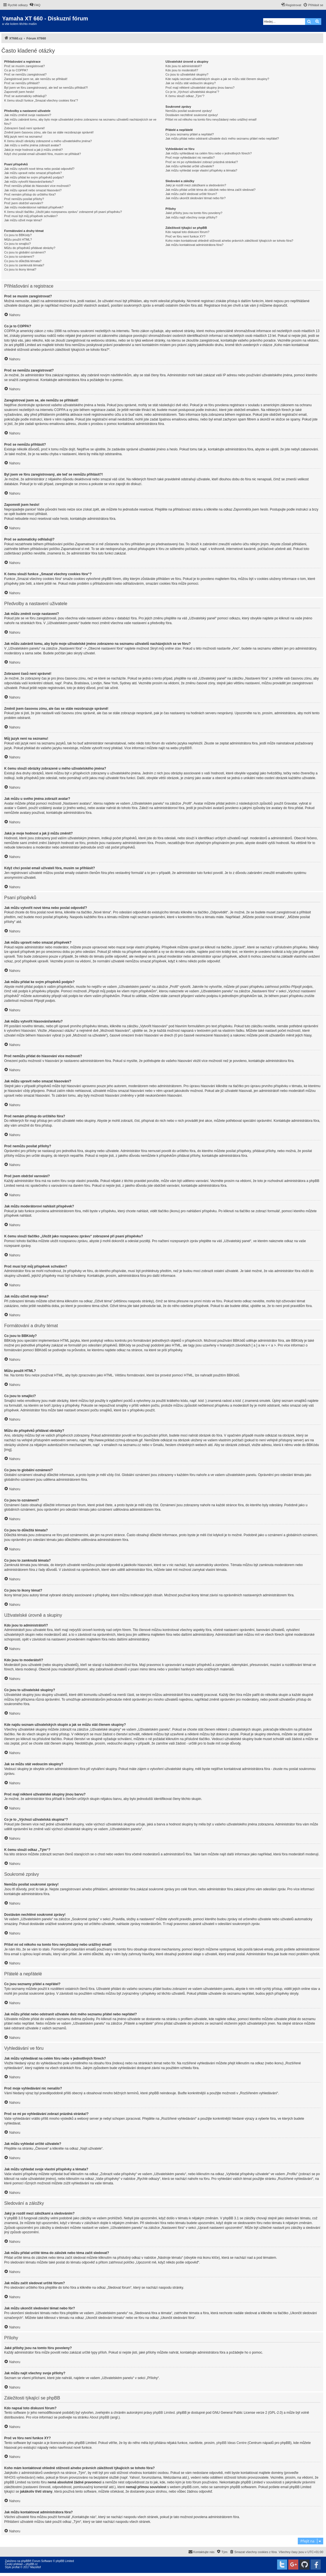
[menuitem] (35, 5)
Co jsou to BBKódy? (18, 235)
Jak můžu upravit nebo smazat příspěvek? (33, 173)
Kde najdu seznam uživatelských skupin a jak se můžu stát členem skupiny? (217, 79)
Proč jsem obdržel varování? (23, 203)
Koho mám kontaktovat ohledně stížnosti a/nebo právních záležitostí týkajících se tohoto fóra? (229, 240)
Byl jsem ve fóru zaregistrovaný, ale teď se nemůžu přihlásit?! (46, 87)
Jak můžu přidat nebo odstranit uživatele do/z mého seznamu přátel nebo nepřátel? (222, 138)
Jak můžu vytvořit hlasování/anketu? (29, 181)
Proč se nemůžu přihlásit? (22, 83)
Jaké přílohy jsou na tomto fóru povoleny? (193, 213)
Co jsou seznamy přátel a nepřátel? (189, 134)
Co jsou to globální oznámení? (25, 252)
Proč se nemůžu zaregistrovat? (25, 74)
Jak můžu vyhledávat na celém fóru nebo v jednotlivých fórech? (208, 153)
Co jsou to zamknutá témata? (24, 265)
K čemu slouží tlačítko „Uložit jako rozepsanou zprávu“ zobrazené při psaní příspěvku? (63, 211)
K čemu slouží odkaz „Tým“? (184, 96)
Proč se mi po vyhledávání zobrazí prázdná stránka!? (201, 162)
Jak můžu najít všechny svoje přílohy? (191, 217)
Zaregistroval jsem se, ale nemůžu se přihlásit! (35, 79)
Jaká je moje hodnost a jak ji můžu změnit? (33, 149)
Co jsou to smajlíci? (17, 243)
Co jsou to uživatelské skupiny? (186, 74)
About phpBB (100, 2417)
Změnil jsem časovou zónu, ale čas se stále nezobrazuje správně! (49, 132)
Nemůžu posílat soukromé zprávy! (188, 110)
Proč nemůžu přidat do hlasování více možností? (37, 185)
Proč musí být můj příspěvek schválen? (31, 216)
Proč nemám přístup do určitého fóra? (30, 194)
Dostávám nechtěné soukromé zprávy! (191, 115)
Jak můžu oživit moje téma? (23, 220)
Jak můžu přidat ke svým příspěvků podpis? (34, 177)
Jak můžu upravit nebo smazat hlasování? (32, 190)
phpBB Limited (164, 2413)
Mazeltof (35, 2567)
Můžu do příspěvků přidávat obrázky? (29, 248)
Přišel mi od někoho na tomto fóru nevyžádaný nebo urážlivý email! (211, 119)
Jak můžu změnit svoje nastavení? (27, 115)
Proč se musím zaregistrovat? (24, 66)
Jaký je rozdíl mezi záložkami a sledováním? (195, 185)
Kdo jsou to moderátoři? (181, 70)
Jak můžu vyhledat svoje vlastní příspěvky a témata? (201, 170)
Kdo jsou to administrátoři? (183, 66)
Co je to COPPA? (16, 70)
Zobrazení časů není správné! (24, 128)
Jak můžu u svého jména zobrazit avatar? (32, 145)
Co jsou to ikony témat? (20, 269)
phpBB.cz (32, 2564)
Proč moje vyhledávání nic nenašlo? (190, 157)
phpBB (184, 748)
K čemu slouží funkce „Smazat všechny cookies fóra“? (41, 100)
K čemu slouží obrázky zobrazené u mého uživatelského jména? (48, 141)
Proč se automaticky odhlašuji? (25, 96)
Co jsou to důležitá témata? (22, 261)
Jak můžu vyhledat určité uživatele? (189, 166)
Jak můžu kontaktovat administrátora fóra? (194, 244)
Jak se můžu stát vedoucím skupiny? (190, 83)
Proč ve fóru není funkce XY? (185, 236)
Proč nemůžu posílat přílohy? (24, 199)
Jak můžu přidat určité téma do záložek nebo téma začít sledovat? (210, 189)
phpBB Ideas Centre (231, 2443)
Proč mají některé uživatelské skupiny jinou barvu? (199, 87)
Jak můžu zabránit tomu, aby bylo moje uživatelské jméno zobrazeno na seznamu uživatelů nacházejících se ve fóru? (80, 121)
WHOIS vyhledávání (19, 2477)
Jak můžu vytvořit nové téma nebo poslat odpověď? (39, 168)
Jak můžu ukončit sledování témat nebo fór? (195, 198)
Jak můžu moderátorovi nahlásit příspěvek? (33, 207)
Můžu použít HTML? (18, 239)
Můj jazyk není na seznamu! (23, 136)
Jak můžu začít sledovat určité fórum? (191, 194)
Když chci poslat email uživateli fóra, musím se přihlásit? (42, 154)
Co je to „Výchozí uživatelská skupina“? (192, 91)
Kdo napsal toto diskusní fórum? (187, 232)
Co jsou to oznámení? (19, 256)
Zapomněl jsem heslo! (19, 91)
